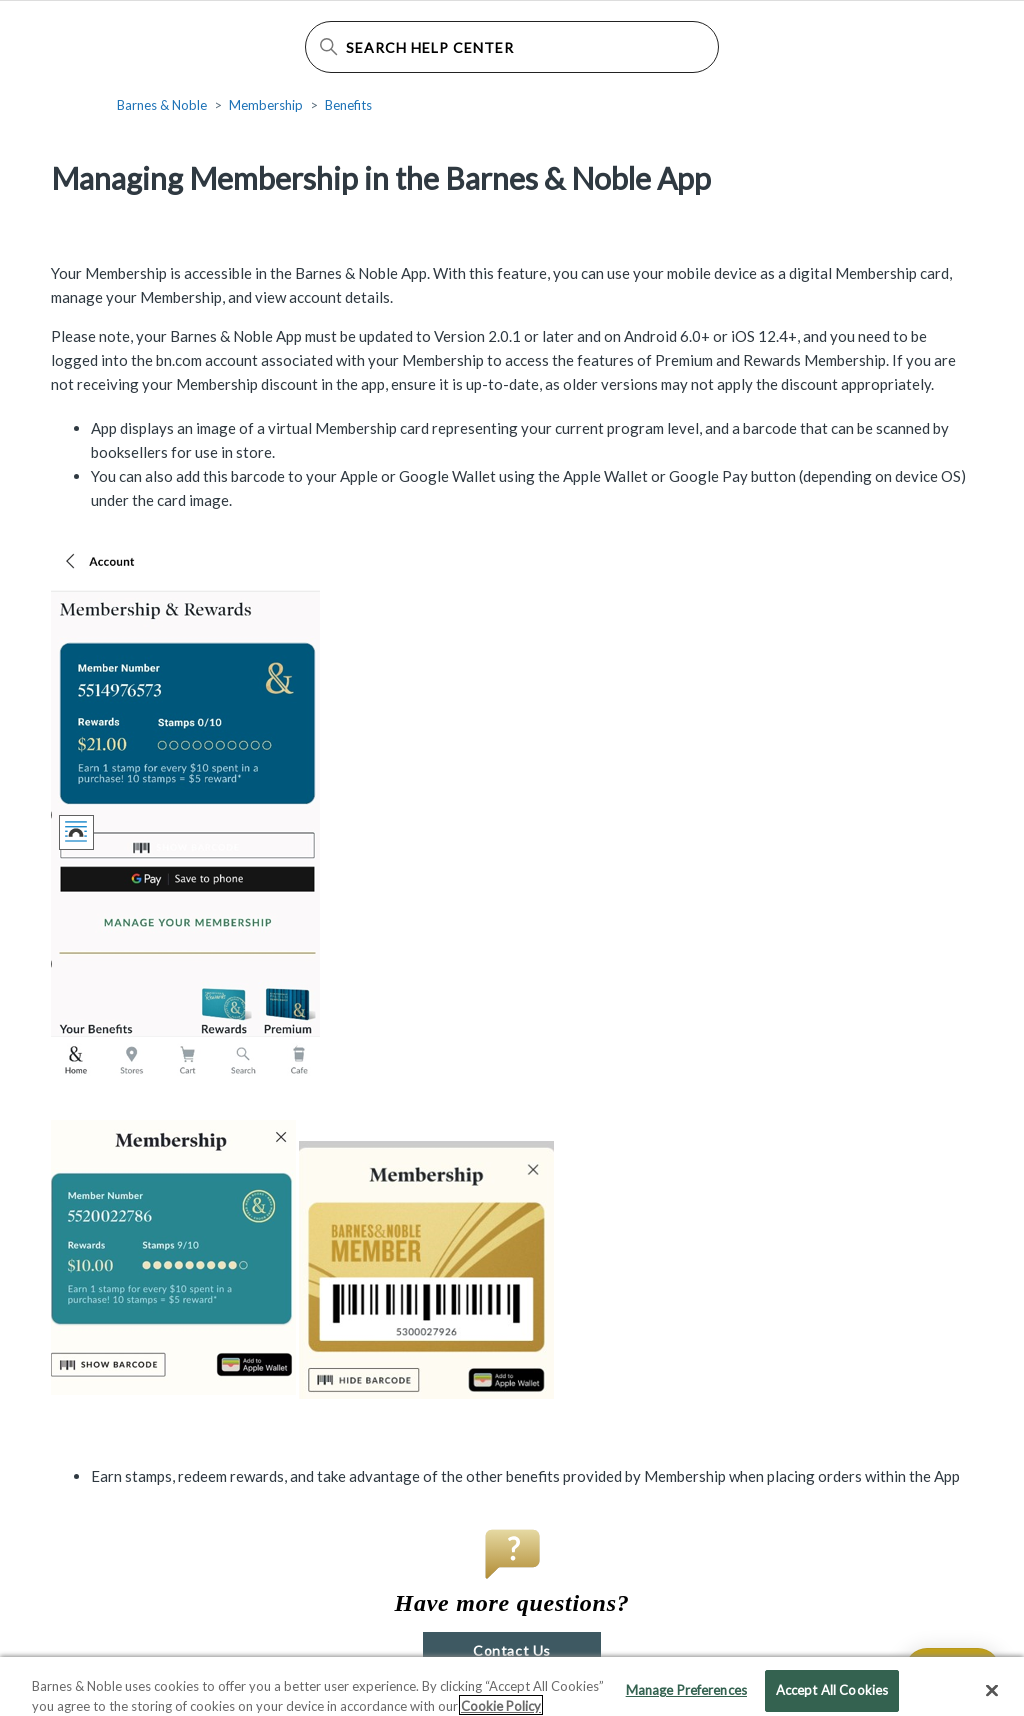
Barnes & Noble (162, 105)
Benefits (348, 105)
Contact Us (511, 1650)
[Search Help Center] (512, 47)
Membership (266, 105)
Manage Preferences (686, 1695)
